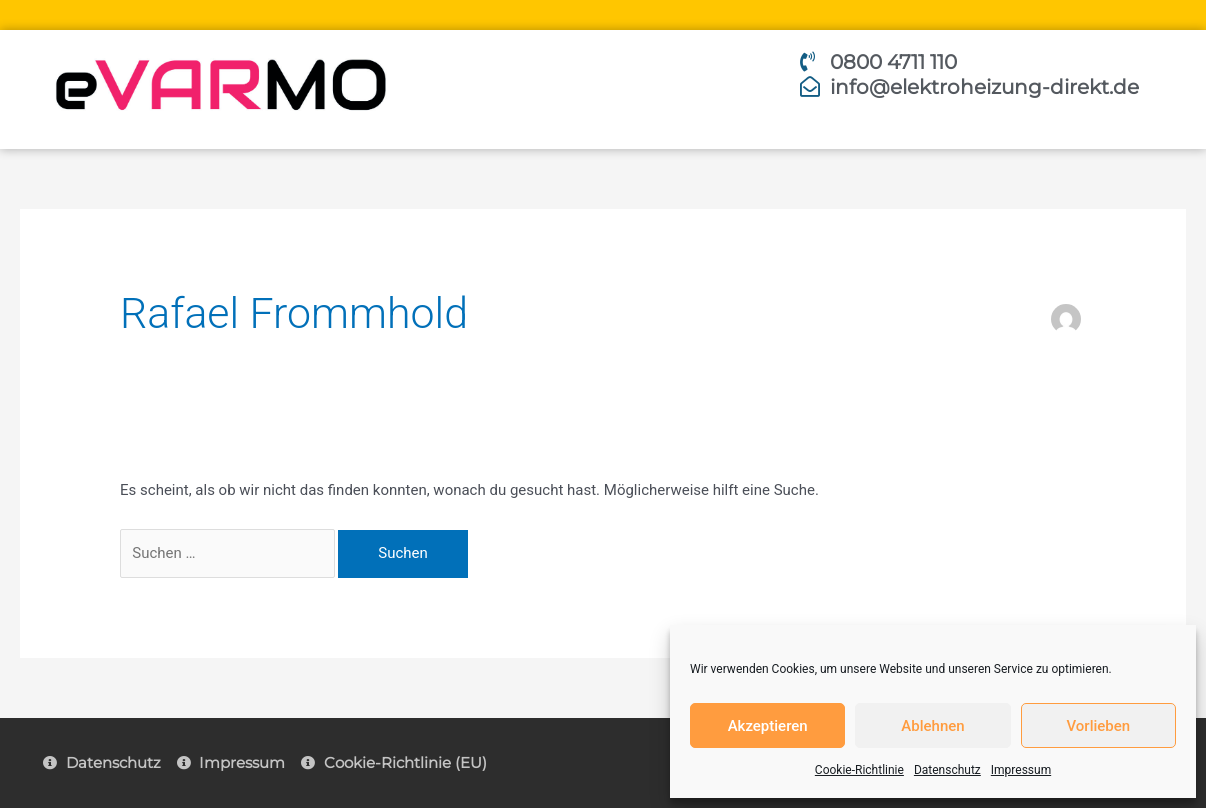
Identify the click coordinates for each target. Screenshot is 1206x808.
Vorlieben (1098, 726)
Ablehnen (932, 726)
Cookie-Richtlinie (859, 770)
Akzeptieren (768, 726)
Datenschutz (947, 770)
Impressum (1021, 770)
